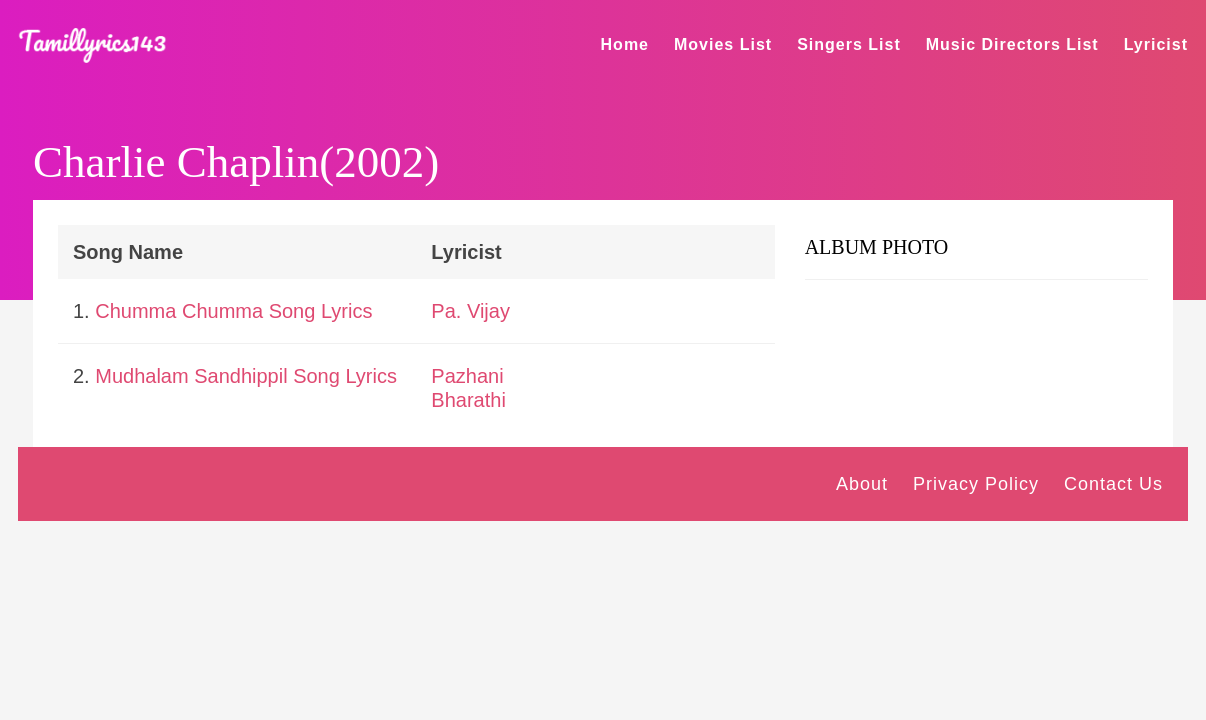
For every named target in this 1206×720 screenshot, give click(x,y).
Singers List (849, 44)
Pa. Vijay (470, 311)
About (862, 484)
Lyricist (1156, 44)
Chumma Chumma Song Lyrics (233, 311)
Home (625, 44)
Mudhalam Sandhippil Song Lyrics (246, 376)
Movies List (723, 44)
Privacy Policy (976, 484)
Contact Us (1113, 484)
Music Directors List (1012, 44)
